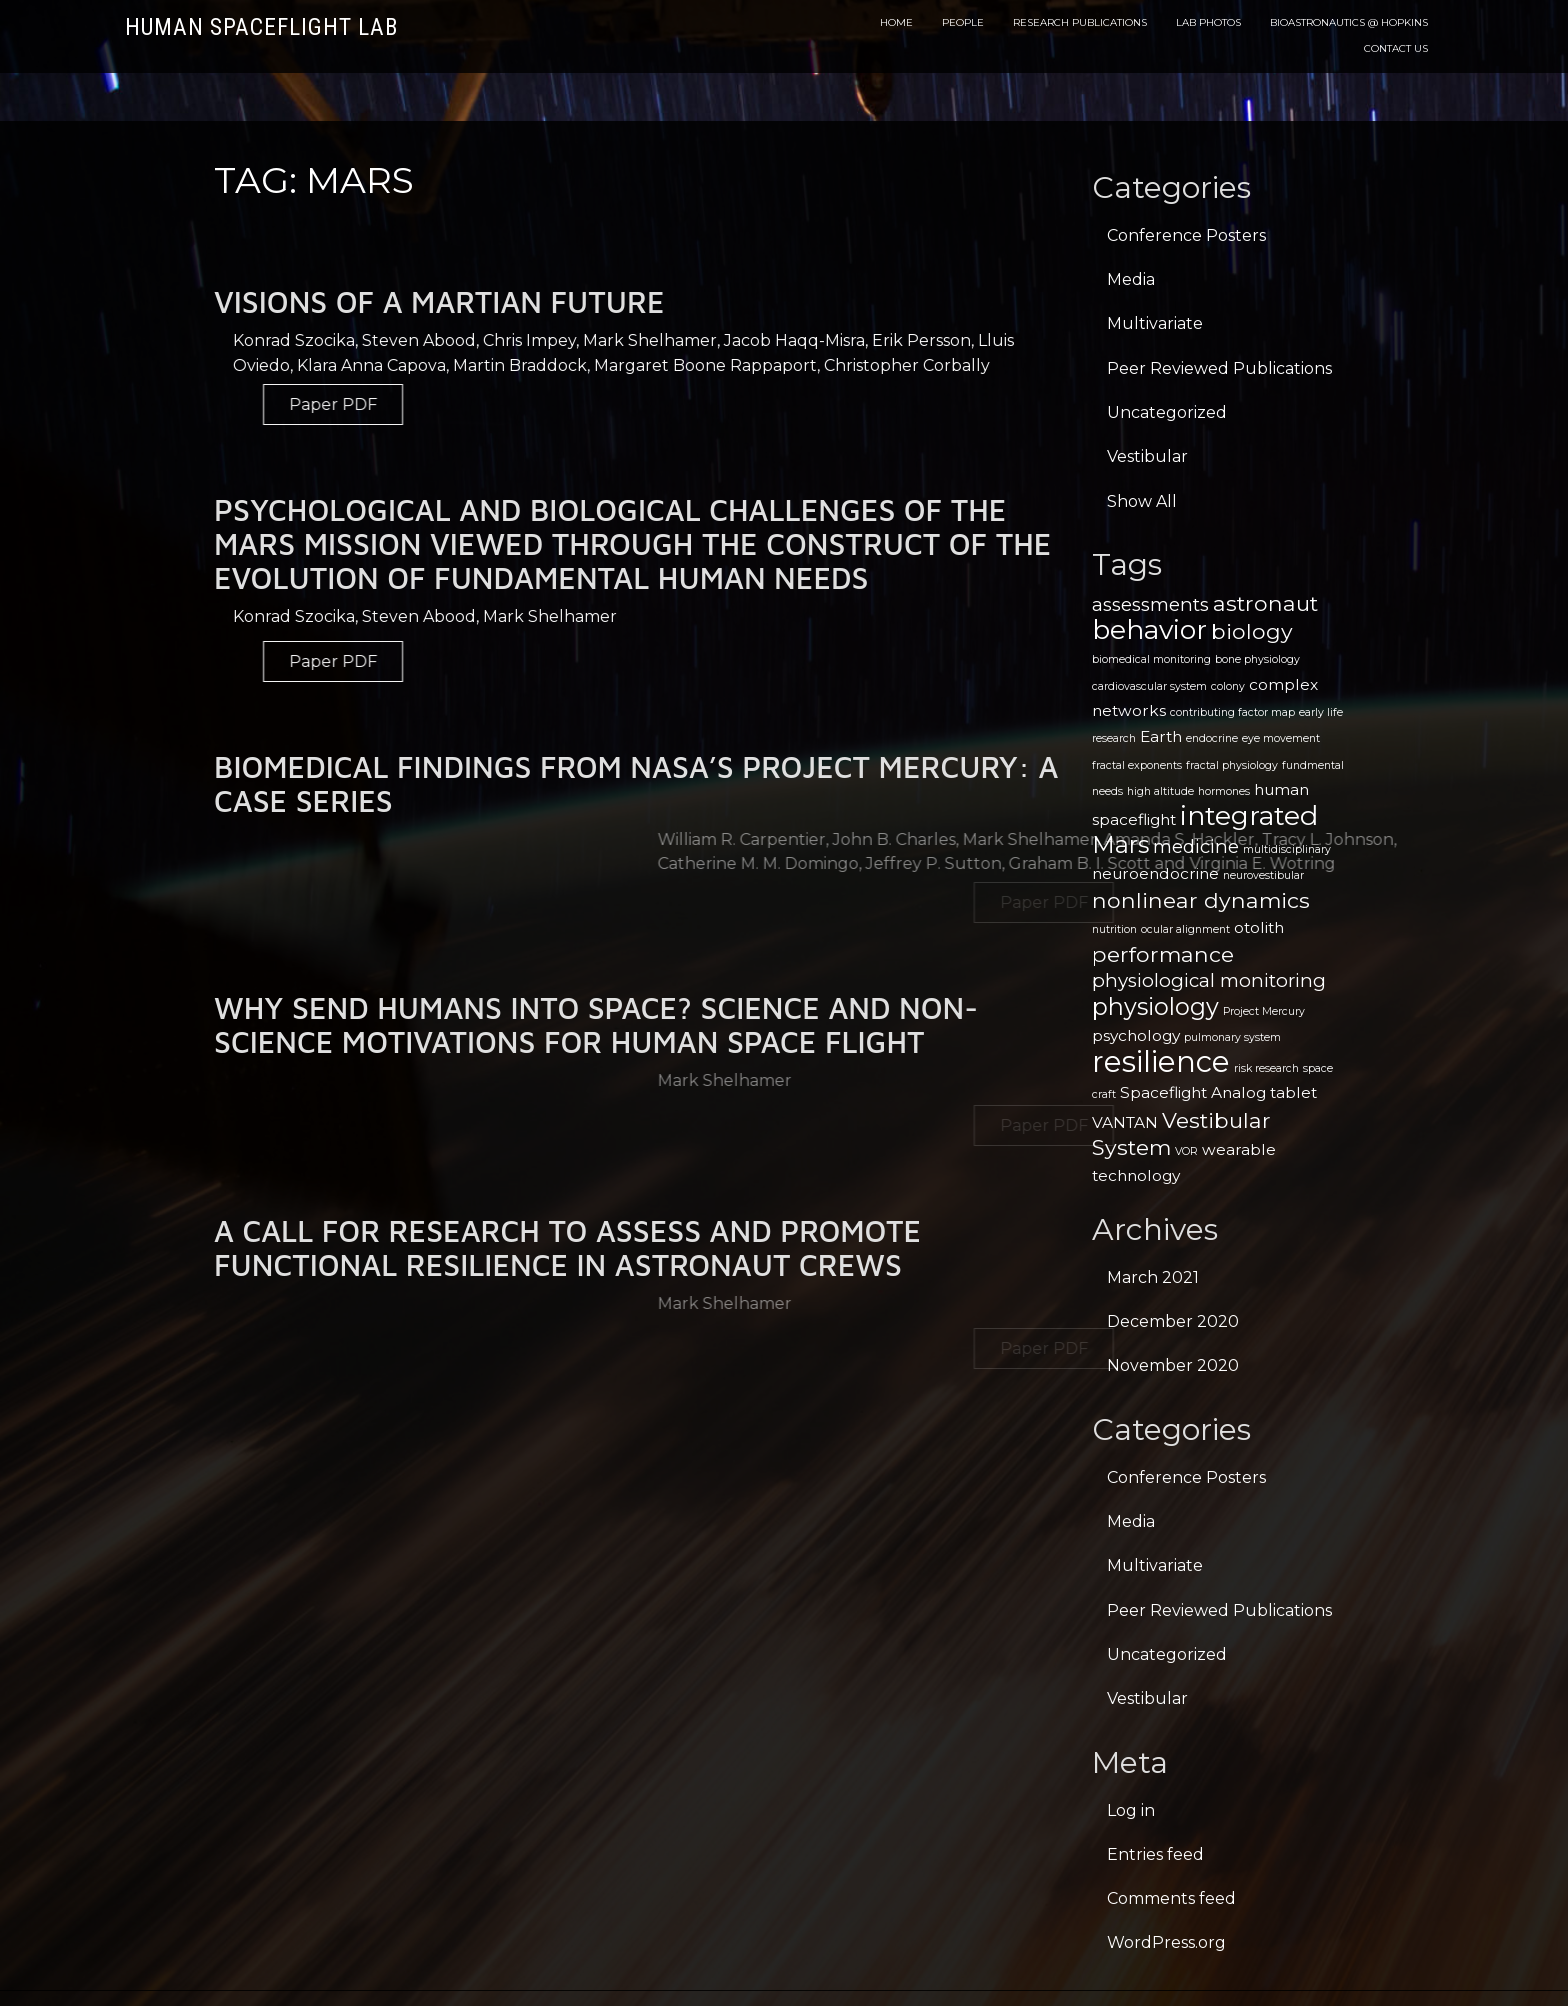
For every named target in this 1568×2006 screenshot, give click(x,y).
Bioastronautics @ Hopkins (1349, 22)
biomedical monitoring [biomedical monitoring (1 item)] (1151, 659)
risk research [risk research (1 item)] (1266, 1068)
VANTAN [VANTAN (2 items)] (1125, 1122)
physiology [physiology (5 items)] (1155, 1006)
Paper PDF (407, 404)
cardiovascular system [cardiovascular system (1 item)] (1149, 686)
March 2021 (1153, 1277)
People (963, 22)
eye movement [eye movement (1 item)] (1281, 738)
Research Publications (1080, 22)
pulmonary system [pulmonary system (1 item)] (1232, 1037)
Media (1131, 279)
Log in (1131, 1810)
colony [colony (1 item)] (1228, 686)
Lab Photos (1208, 22)
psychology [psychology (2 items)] (1136, 1035)
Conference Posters (1186, 235)
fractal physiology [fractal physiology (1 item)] (1232, 765)
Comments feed (1171, 1898)
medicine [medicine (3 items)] (1196, 846)
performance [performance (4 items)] (1163, 954)
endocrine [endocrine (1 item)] (1212, 738)
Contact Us (1396, 48)
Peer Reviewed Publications (1219, 368)
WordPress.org (1166, 1942)
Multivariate (1155, 323)
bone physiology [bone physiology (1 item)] (1257, 659)
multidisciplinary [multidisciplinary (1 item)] (1287, 849)
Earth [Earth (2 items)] (1161, 736)
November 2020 (1173, 1365)
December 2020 (1173, 1321)
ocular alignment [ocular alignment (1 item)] (1185, 929)
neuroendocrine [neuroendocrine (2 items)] (1155, 873)
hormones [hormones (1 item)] (1224, 791)
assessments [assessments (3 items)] (1150, 604)
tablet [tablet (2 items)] (1293, 1092)
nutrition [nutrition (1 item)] (1114, 929)
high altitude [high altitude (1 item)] (1160, 791)
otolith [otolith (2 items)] (1259, 927)
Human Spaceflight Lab (261, 27)
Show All (1142, 501)
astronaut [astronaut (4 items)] (1265, 603)
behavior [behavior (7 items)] (1149, 629)
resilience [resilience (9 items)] (1161, 1061)
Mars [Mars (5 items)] (1120, 844)
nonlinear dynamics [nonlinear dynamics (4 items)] (1201, 900)
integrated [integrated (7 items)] (1249, 815)
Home (896, 22)
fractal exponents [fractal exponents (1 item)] (1137, 765)
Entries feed (1155, 1854)
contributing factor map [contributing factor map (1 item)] (1232, 712)
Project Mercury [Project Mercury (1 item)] (1264, 1011)
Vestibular (1147, 456)
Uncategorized (1167, 412)
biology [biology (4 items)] (1252, 631)
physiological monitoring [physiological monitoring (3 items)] (1209, 980)
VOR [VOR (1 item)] (1186, 1151)
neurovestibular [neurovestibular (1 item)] (1263, 875)
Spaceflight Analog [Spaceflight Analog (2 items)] (1193, 1092)
